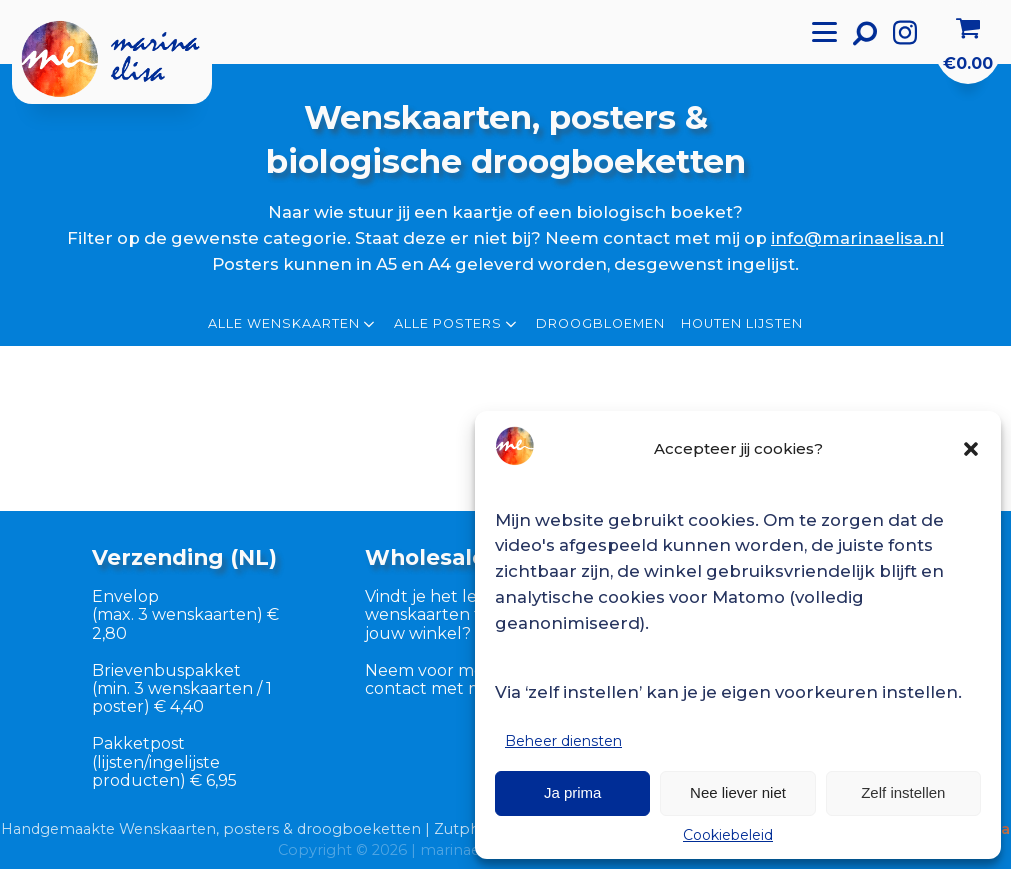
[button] (971, 449)
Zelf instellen (903, 792)
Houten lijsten (742, 324)
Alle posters (457, 324)
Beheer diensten (563, 741)
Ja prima (573, 792)
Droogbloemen (600, 324)
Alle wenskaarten (293, 324)
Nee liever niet (738, 792)
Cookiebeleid (728, 835)
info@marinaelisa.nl (857, 238)
